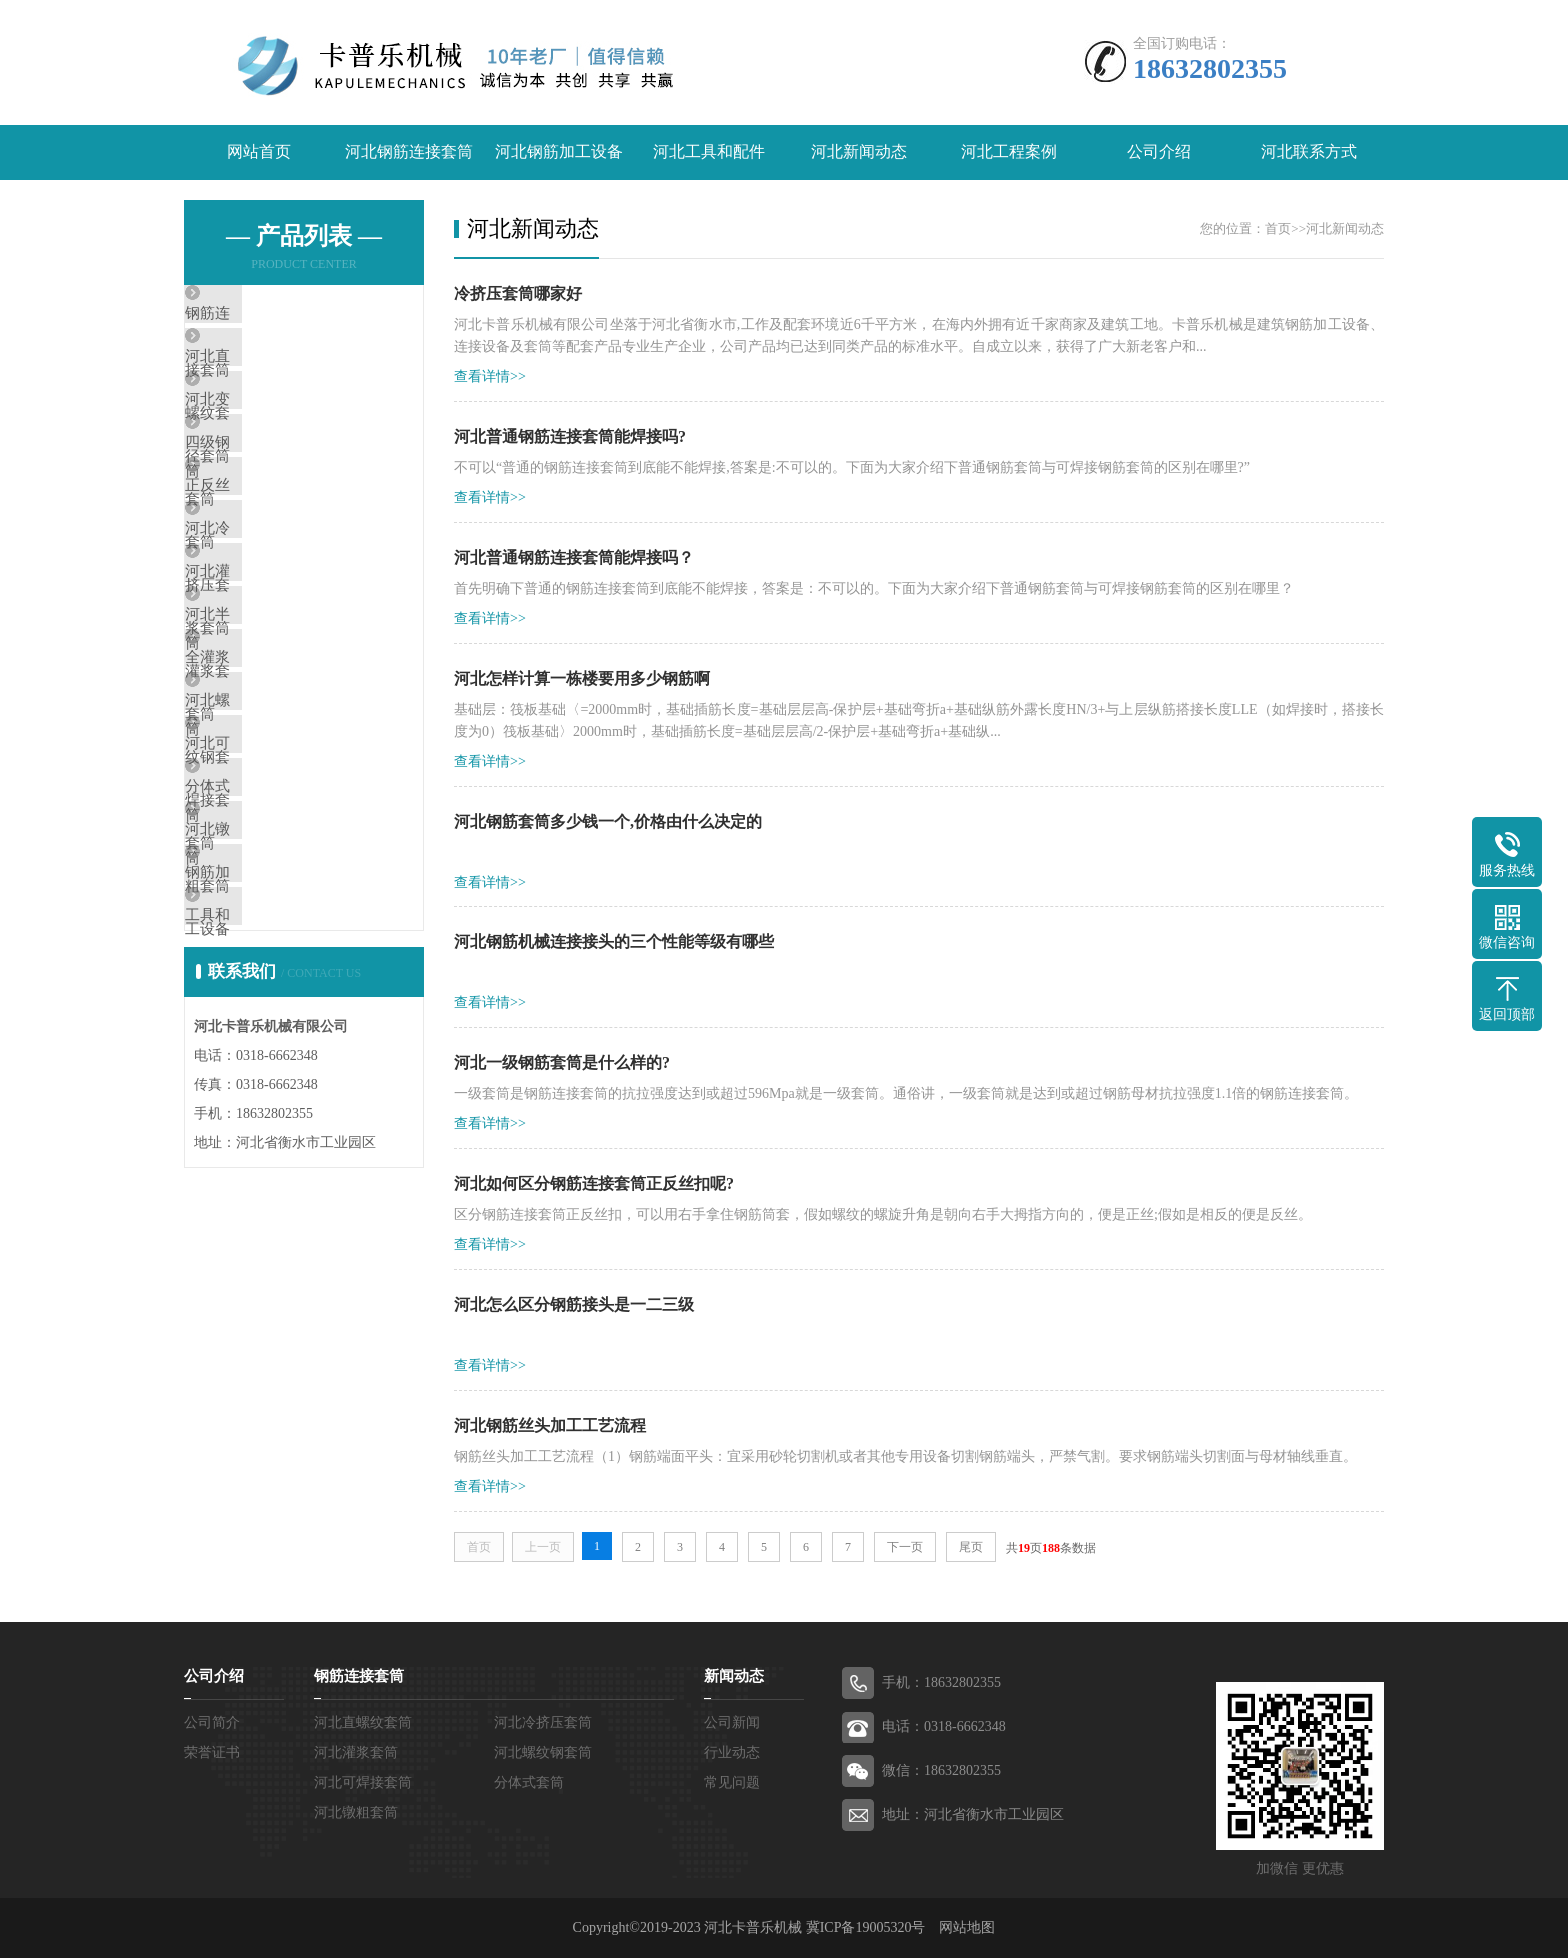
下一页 (905, 1548)
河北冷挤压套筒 (283, 610)
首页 (1278, 228)
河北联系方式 (1309, 152)
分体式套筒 (268, 964)
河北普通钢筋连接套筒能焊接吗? (570, 436)
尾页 (971, 1548)
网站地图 (967, 1928)
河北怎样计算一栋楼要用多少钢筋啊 (582, 678)
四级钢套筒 (268, 492)
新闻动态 (734, 1677)
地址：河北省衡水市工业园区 (973, 1815)
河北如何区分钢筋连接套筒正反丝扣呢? (594, 1184)
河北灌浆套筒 (276, 669)
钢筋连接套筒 (276, 315)
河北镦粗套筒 (276, 1023)
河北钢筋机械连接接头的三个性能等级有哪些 (614, 942)
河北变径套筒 (276, 433)
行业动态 (732, 1753)
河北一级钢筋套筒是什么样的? (562, 1063)
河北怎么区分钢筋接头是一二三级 (574, 1305)
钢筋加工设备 (276, 1082)
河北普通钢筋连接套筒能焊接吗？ (574, 557)
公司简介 (212, 1723)
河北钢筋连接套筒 (409, 152)
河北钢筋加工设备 (559, 152)
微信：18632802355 (941, 1771)
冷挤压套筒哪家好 (518, 293)
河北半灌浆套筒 (283, 728)
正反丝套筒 (268, 551)
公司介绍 (1159, 152)
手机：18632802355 (941, 1683)
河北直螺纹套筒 (283, 374)
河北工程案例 (1009, 152)
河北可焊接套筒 (283, 905)
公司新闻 (732, 1723)
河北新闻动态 (859, 152)
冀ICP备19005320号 (866, 1928)
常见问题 (732, 1783)
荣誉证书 (212, 1753)
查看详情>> (490, 376)
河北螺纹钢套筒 (283, 846)
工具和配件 (268, 1141)
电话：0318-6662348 (944, 1727)
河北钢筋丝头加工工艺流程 (550, 1426)
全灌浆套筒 (268, 787)
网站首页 (259, 152)
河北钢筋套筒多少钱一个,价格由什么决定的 (608, 821)
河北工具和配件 (709, 152)
